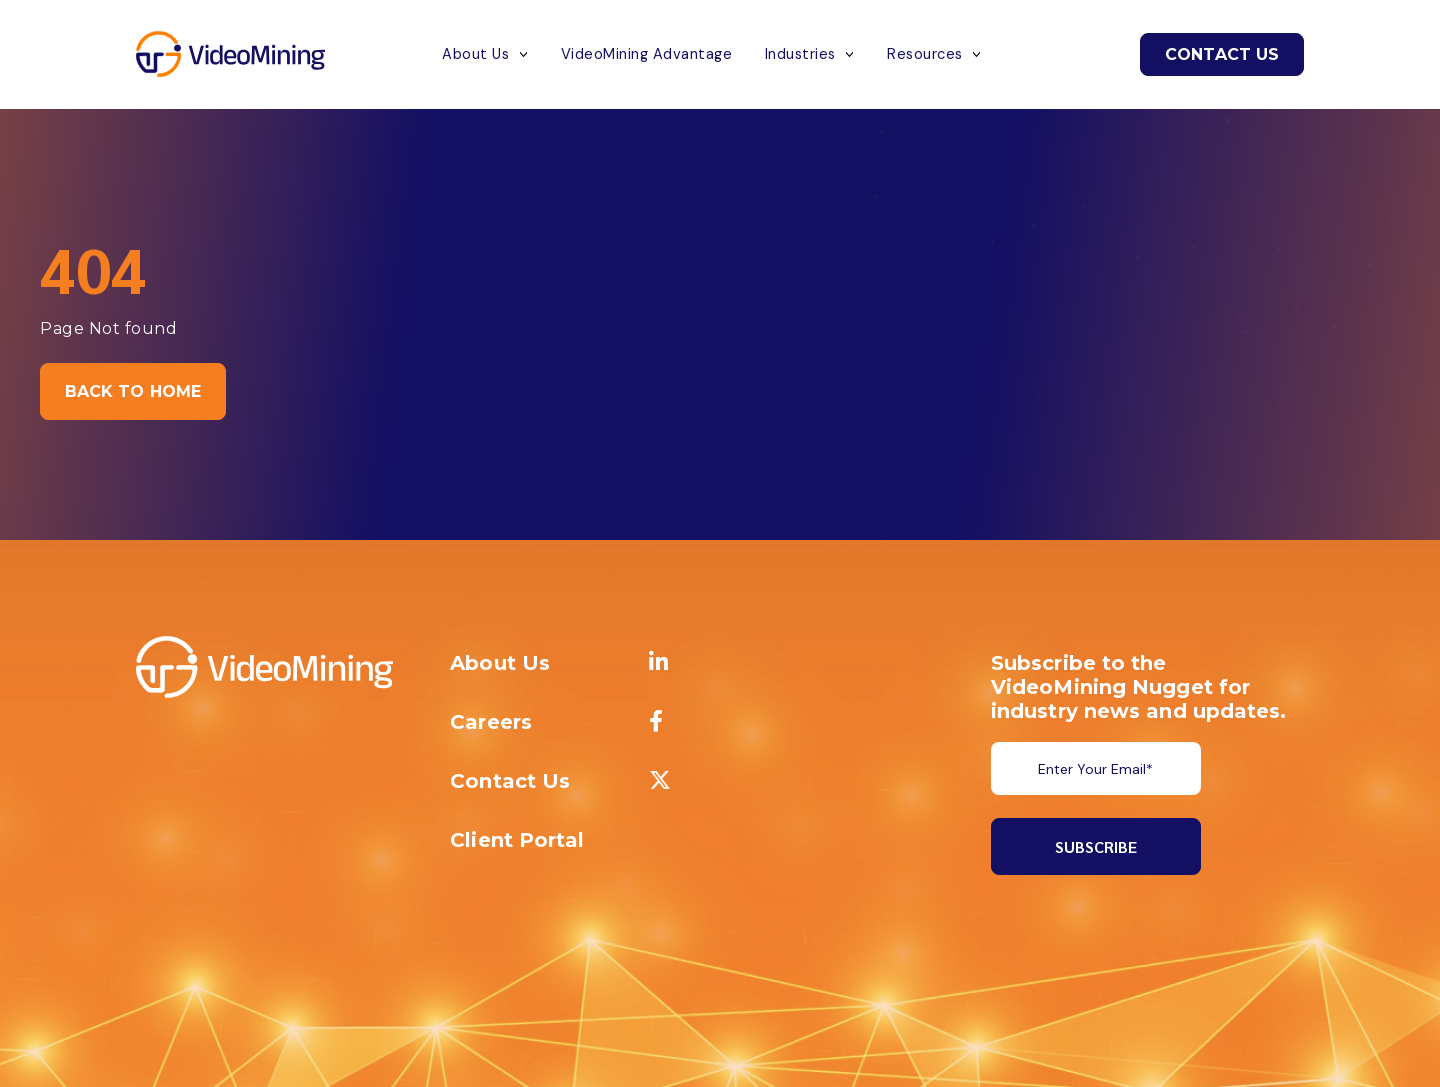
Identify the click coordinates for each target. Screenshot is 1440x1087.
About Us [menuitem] (500, 663)
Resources (925, 54)
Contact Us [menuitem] (510, 781)
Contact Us (1222, 54)
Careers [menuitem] (491, 722)
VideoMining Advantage (647, 54)
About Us (475, 54)
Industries (800, 54)
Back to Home (133, 391)
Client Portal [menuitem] (517, 840)
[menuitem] (658, 663)
